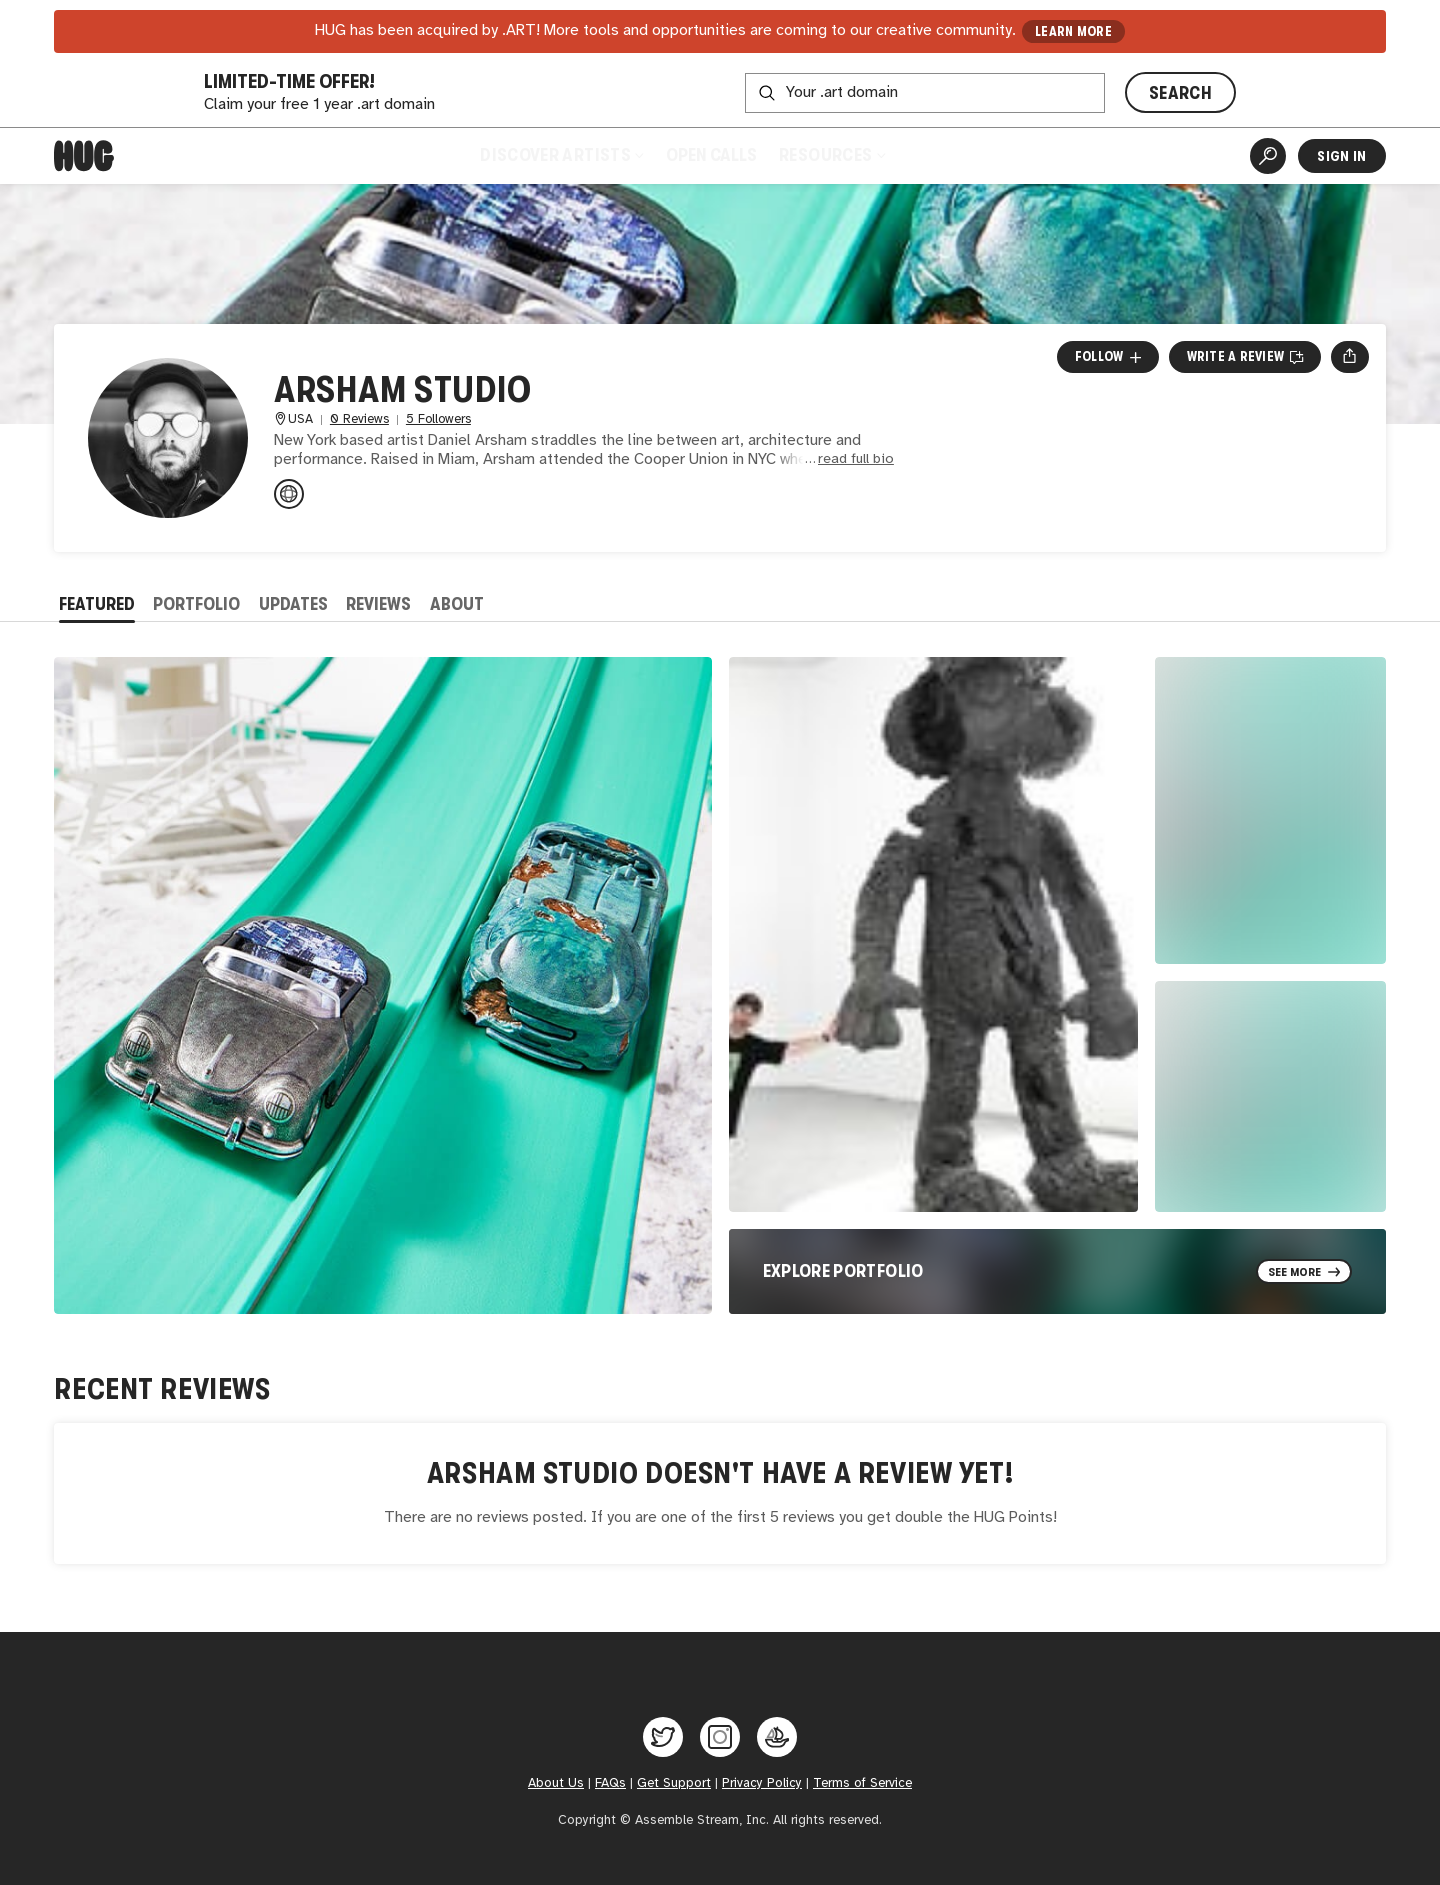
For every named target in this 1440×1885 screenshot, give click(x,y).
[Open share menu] (1349, 357)
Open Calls (711, 155)
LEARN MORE (1073, 31)
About (457, 604)
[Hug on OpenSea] (777, 1737)
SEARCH (1180, 93)
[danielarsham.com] (289, 494)
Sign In (1341, 156)
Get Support (674, 1783)
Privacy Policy (762, 1783)
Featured (97, 604)
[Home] (84, 156)
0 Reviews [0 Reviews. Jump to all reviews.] (359, 419)
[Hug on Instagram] (720, 1737)
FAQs (610, 1783)
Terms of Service (862, 1783)
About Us (556, 1783)
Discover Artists (561, 155)
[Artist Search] (1268, 156)
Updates (293, 604)
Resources (831, 155)
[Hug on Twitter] (663, 1737)
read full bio (856, 459)
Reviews (378, 604)
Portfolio (196, 604)
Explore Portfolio (843, 1271)
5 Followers (438, 419)
